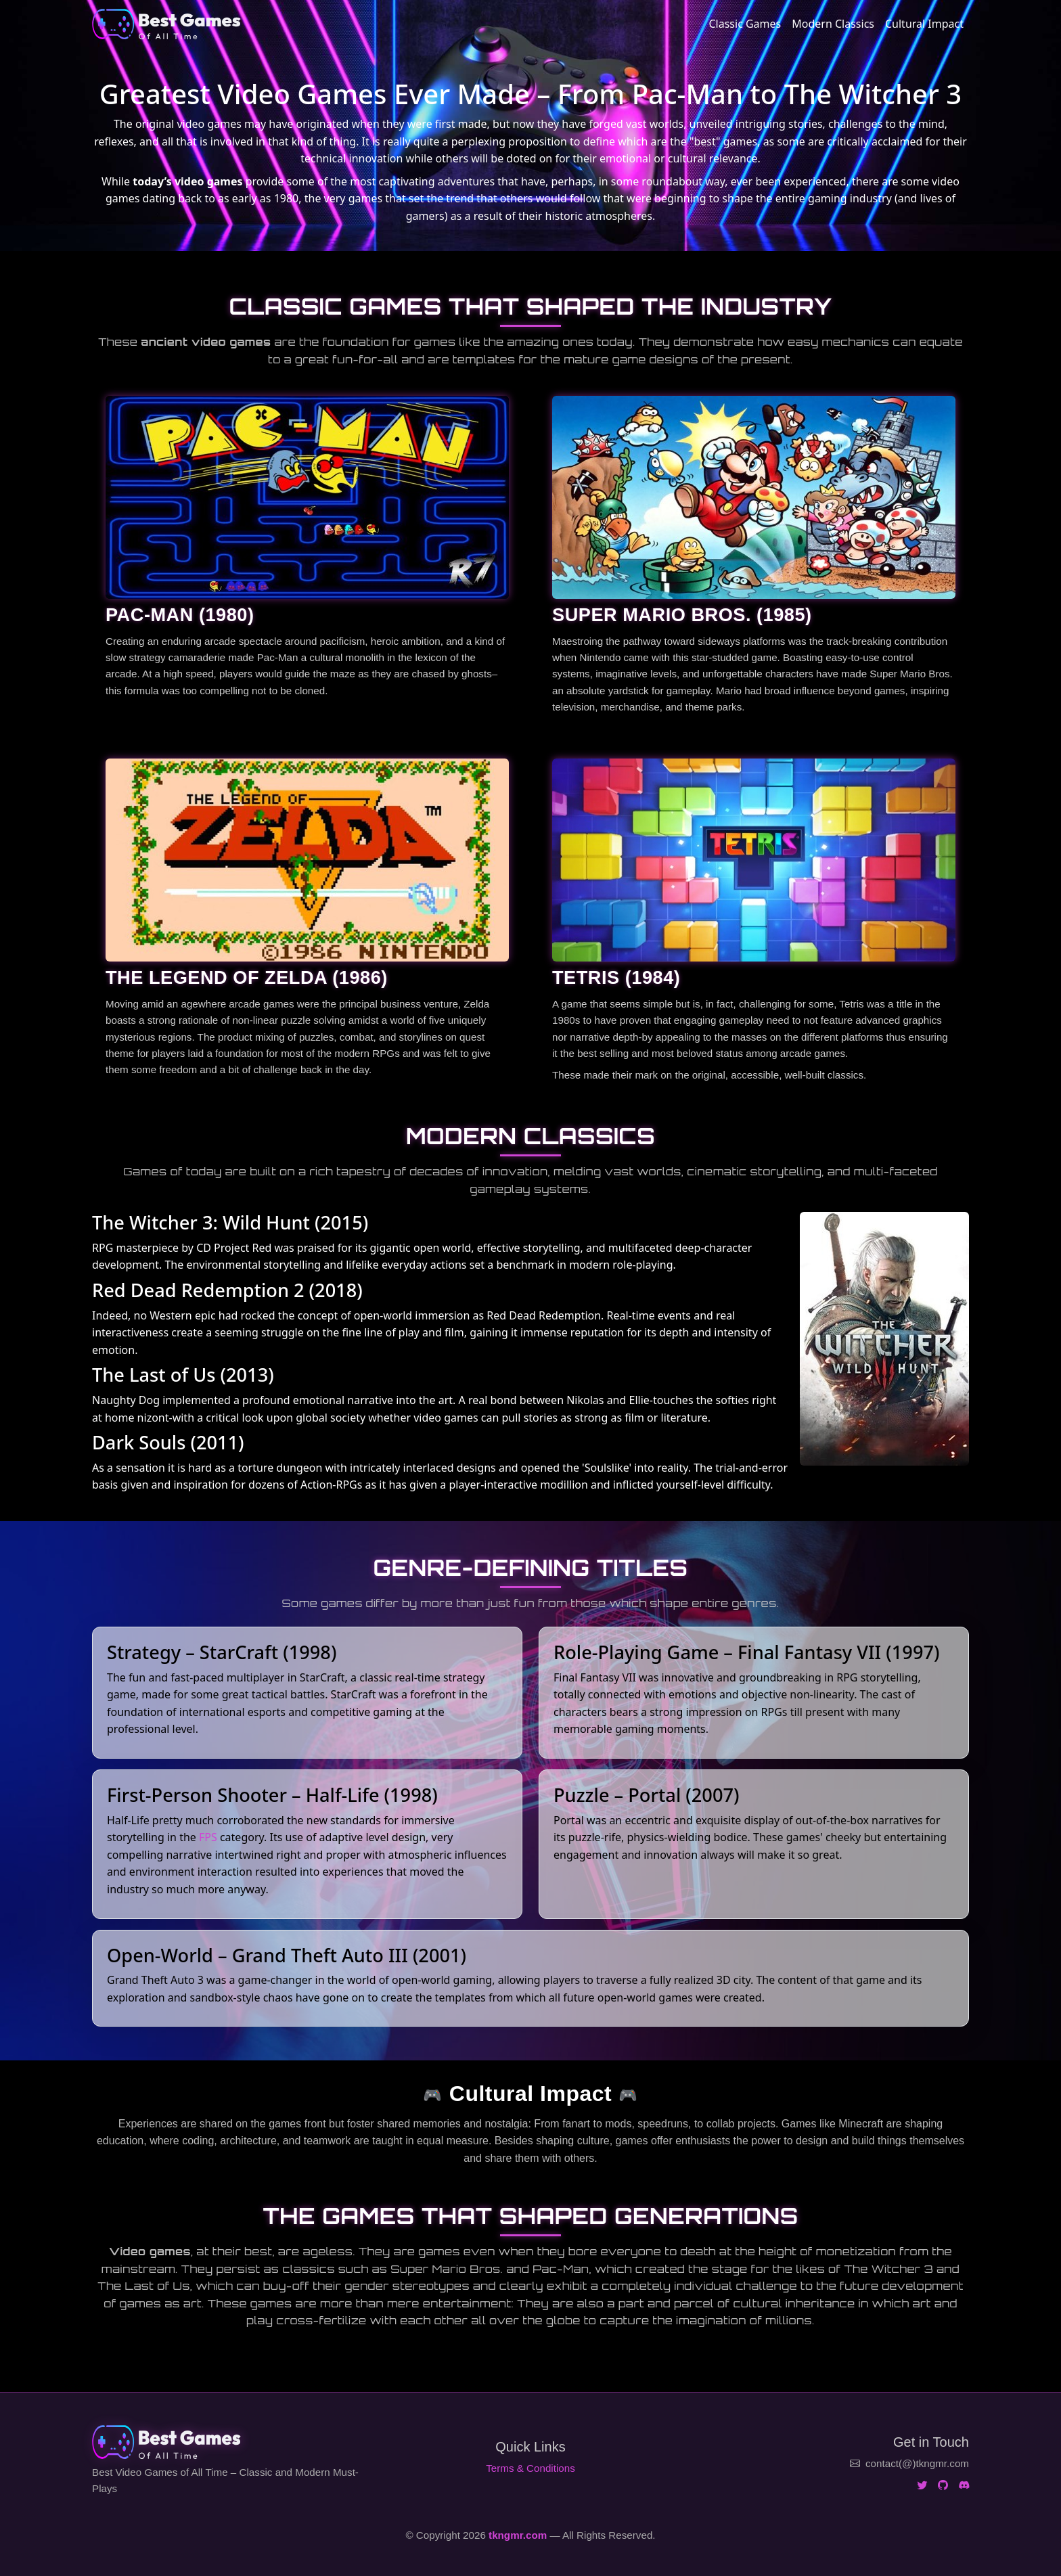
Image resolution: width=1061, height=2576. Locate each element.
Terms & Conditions (530, 2468)
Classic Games (744, 23)
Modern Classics (833, 23)
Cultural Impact (924, 23)
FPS (208, 1837)
